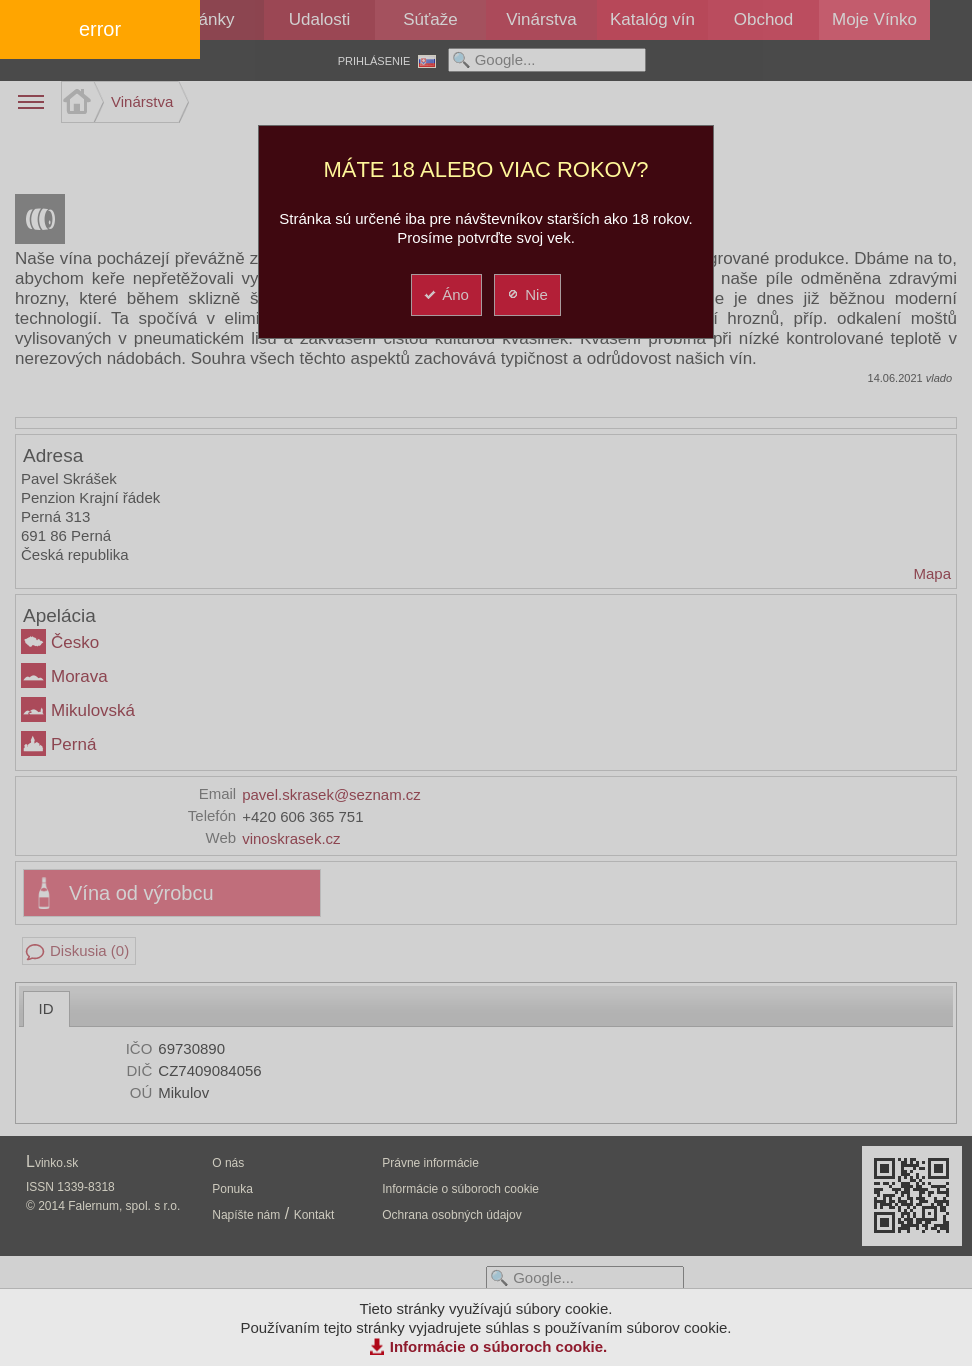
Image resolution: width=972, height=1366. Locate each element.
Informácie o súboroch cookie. (499, 1346)
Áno (445, 294)
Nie (526, 294)
